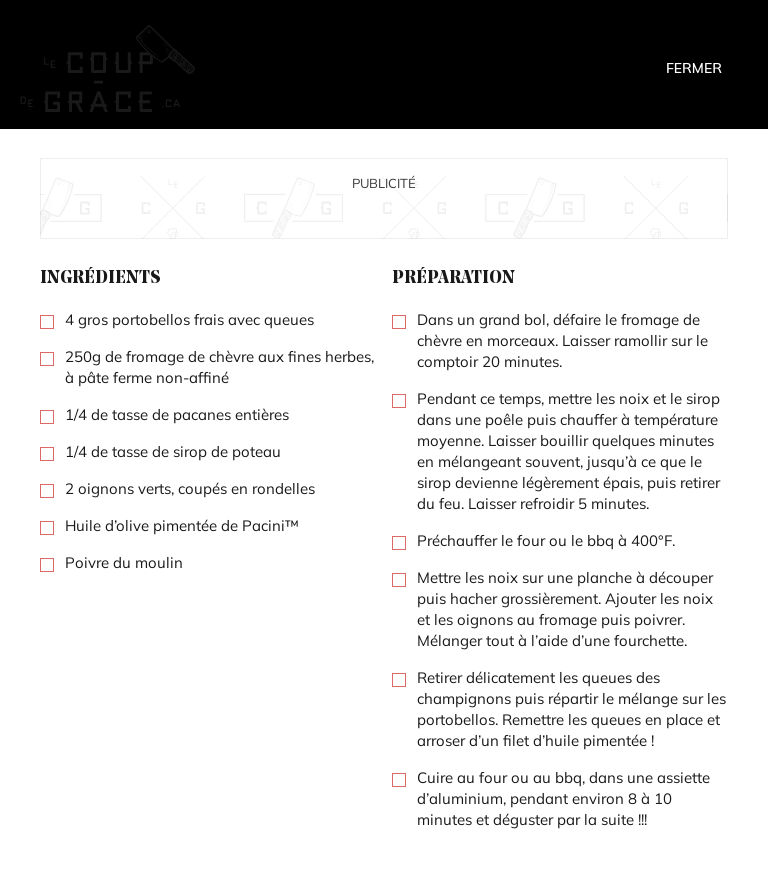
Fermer (694, 68)
